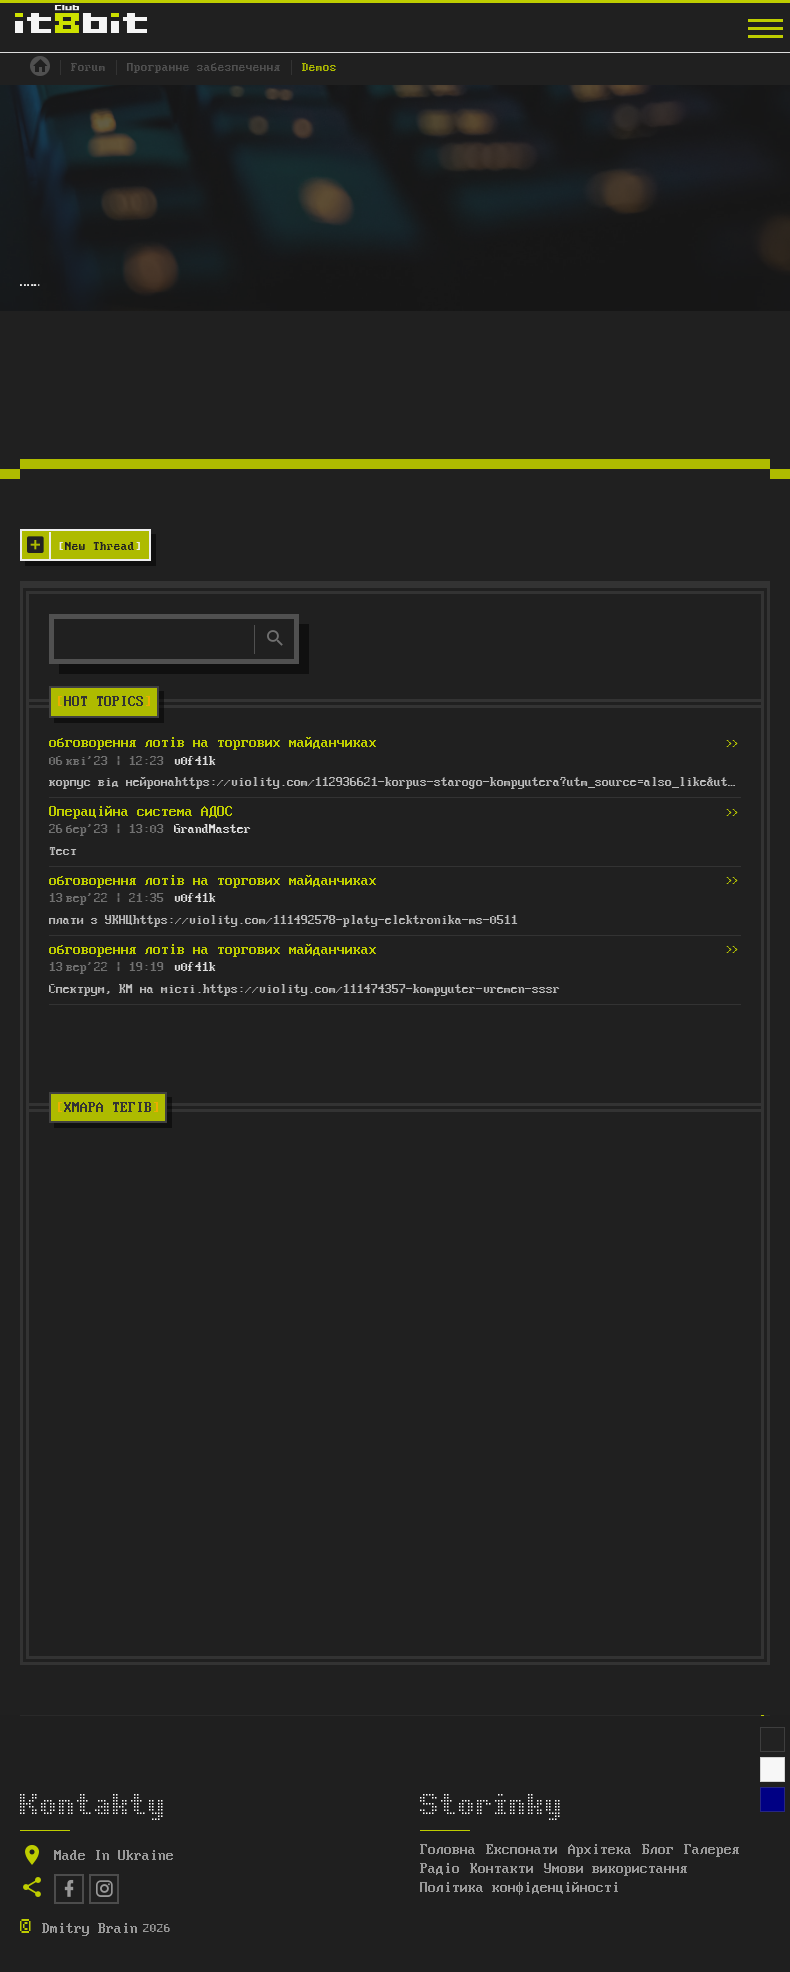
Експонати (522, 1850)
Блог (658, 1850)
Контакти (502, 1869)
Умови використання (616, 1869)
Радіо (440, 1869)
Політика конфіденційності (520, 1888)
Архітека (600, 1850)
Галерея (712, 1850)
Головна (448, 1850)
